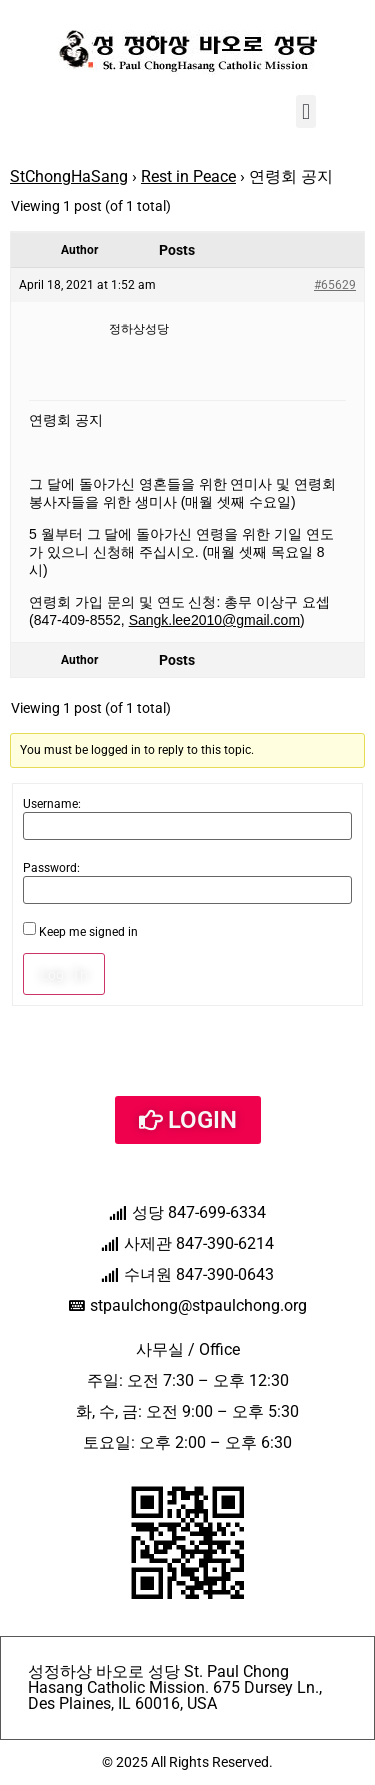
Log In (64, 974)
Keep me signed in (88, 932)
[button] (305, 111)
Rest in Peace (188, 176)
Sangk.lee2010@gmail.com (214, 620)
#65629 (335, 285)
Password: (51, 868)
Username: (52, 804)
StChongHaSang (69, 176)
